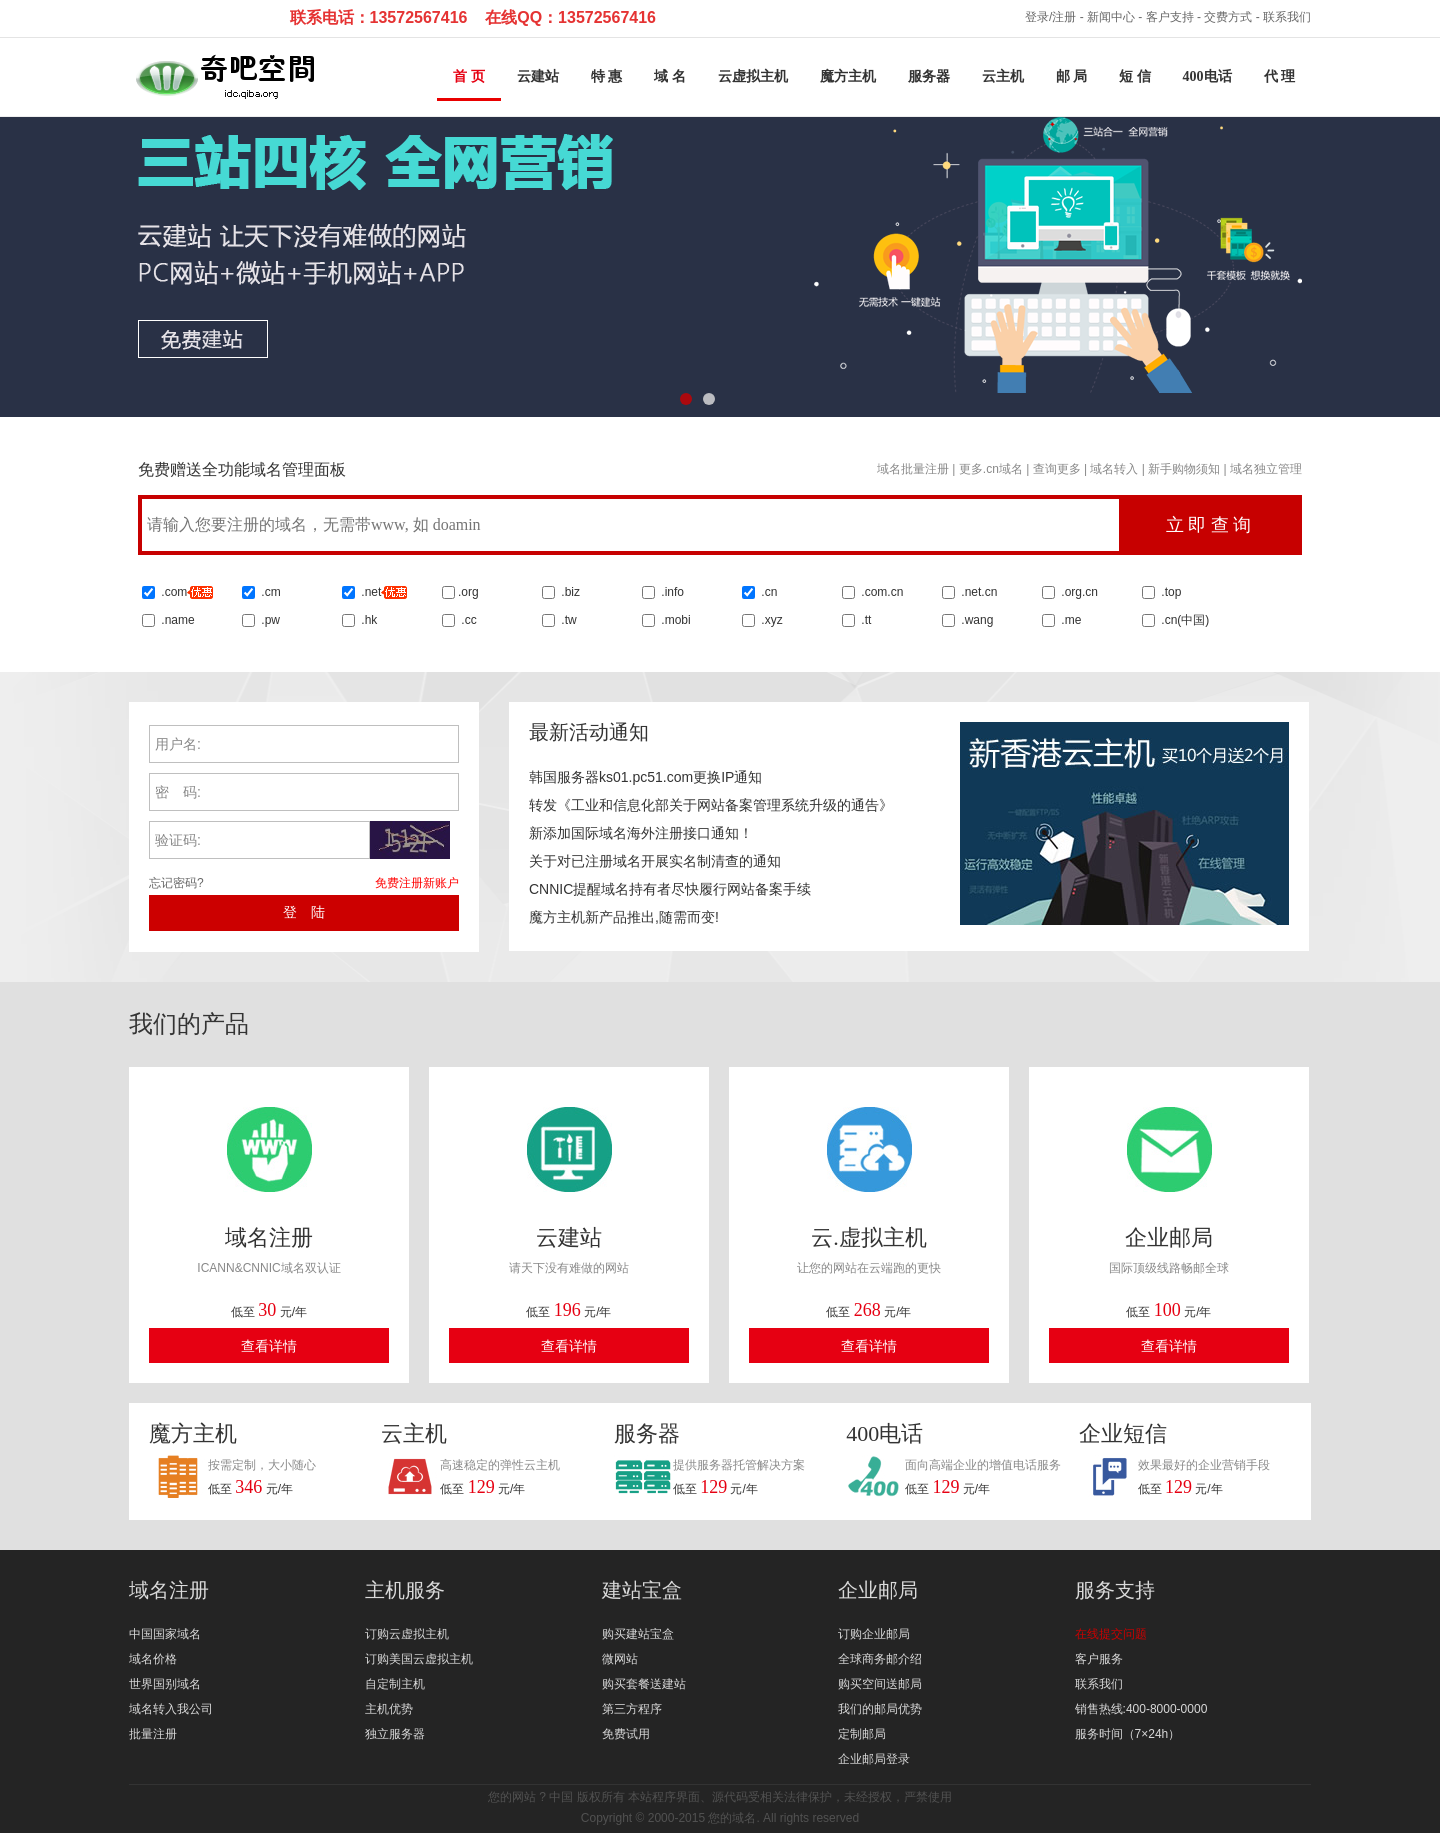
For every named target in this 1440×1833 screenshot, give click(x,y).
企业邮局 (878, 1590)
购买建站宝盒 (638, 1634)
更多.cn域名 (991, 469)
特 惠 (607, 76)
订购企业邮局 (874, 1634)
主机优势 (389, 1709)
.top (1169, 592)
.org (468, 592)
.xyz (770, 620)
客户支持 (1170, 17)
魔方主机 (848, 76)
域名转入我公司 (171, 1709)
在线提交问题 (1111, 1634)
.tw (567, 620)
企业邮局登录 (874, 1759)
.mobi (675, 620)
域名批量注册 (913, 469)
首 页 (469, 76)
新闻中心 (1111, 17)
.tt (864, 620)
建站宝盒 (642, 1590)
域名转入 (1114, 469)
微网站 (620, 1659)
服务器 (929, 76)
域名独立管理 (1266, 469)
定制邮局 (862, 1734)
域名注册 (169, 1590)
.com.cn (880, 592)
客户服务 (1099, 1659)
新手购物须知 (1184, 469)
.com (185, 592)
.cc (467, 620)
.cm (269, 592)
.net (371, 592)
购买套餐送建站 (644, 1684)
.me (1069, 620)
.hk (369, 620)
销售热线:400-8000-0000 (1141, 1709)
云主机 (1003, 76)
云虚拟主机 (753, 76)
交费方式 (1228, 17)
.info (672, 592)
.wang (975, 620)
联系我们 (1287, 17)
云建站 (538, 76)
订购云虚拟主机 (407, 1634)
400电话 (1207, 76)
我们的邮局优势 (880, 1709)
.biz (570, 592)
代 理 (1280, 76)
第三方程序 (632, 1709)
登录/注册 (1050, 17)
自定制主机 (395, 1684)
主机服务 (405, 1590)
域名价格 (153, 1659)
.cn (767, 592)
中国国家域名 (165, 1634)
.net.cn (977, 592)
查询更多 (1057, 469)
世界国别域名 (165, 1684)
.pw (270, 620)
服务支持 (1115, 1590)
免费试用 (626, 1734)
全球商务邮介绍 (880, 1659)
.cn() (1185, 620)
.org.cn (1078, 592)
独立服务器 (395, 1734)
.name (176, 620)
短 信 (1135, 76)
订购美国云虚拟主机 (419, 1659)
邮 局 (1072, 76)
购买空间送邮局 (880, 1684)
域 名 (670, 76)
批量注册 (153, 1734)
